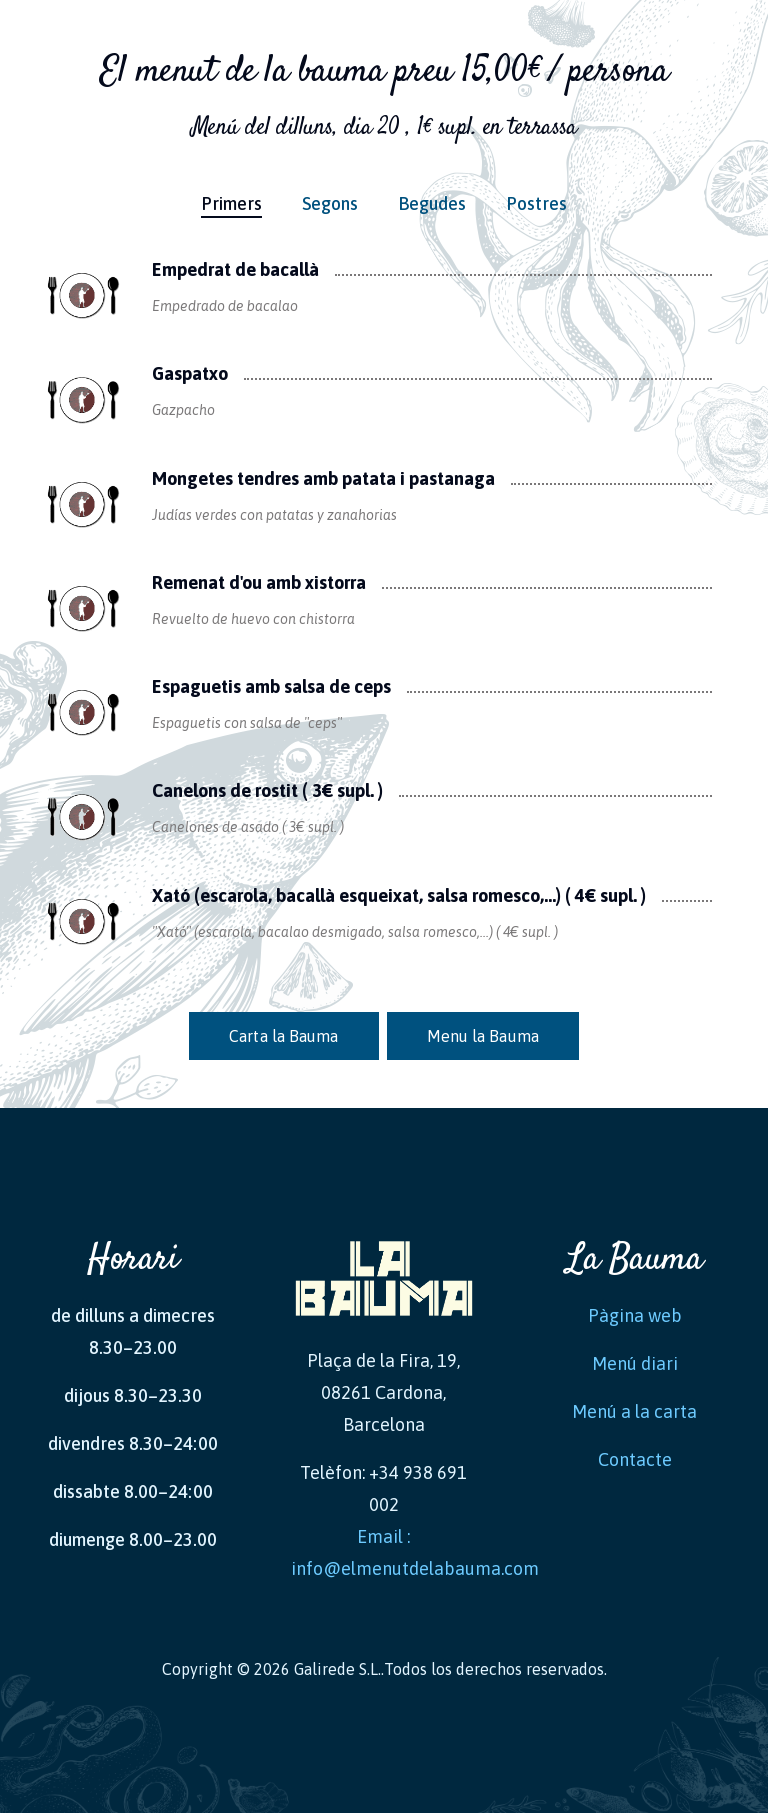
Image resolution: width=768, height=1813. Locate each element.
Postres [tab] (536, 203)
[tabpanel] (384, 639)
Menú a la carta (634, 1411)
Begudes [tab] (432, 203)
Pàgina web (635, 1315)
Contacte (635, 1459)
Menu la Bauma (483, 1036)
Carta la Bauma (283, 1036)
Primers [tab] (231, 203)
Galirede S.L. (337, 1669)
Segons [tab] (330, 203)
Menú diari (635, 1363)
